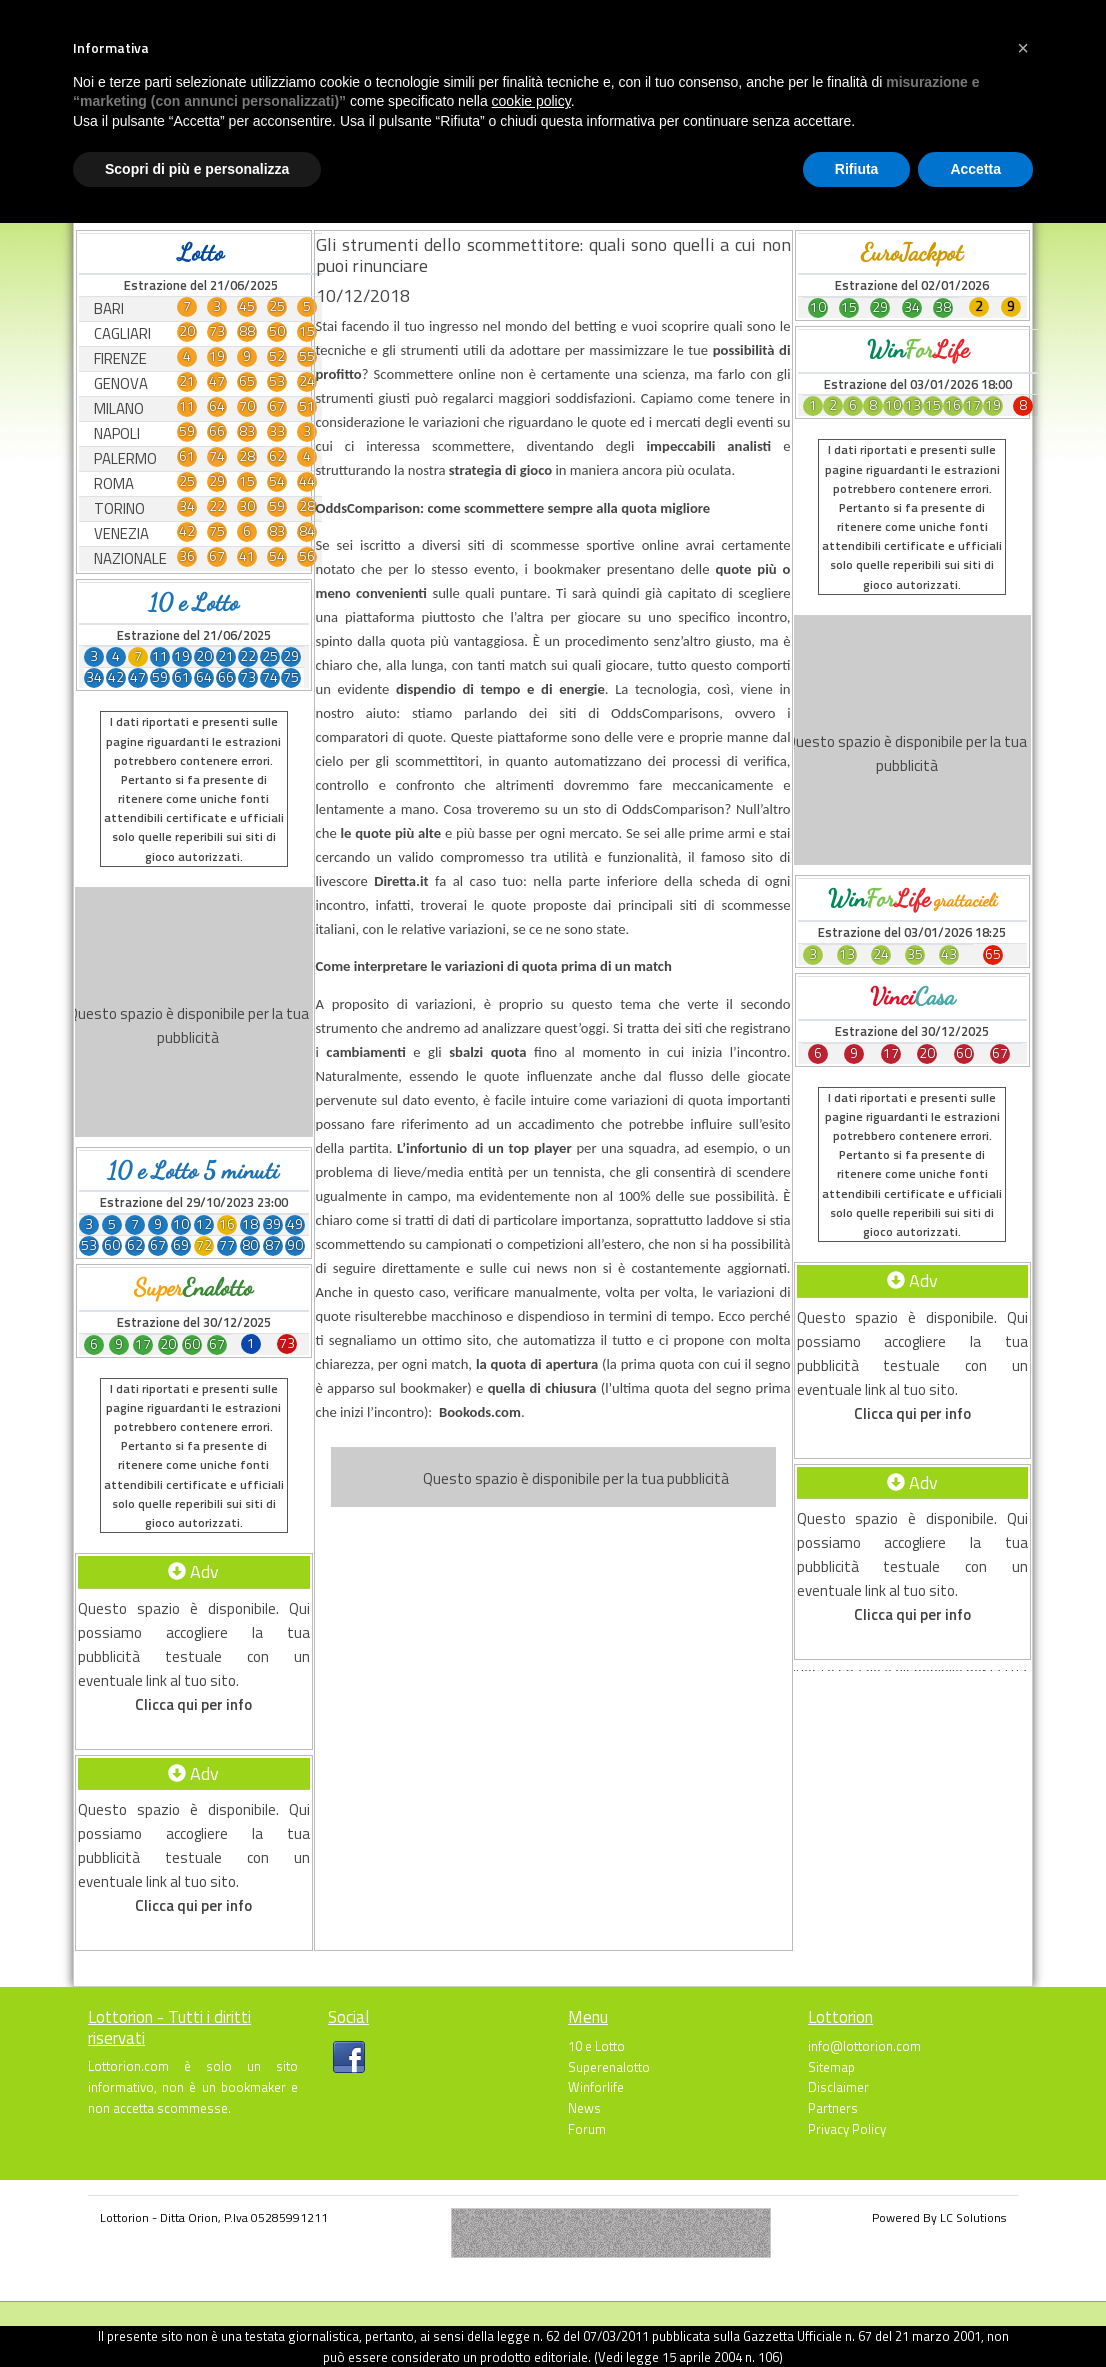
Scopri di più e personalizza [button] (197, 169)
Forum (587, 2129)
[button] (1023, 48)
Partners (833, 2108)
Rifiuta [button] (857, 169)
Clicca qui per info (193, 1704)
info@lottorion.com (864, 2046)
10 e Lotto (596, 2046)
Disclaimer (838, 2087)
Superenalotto (609, 2067)
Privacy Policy (847, 2129)
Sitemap (831, 2067)
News (584, 2108)
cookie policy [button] (531, 101)
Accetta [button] (975, 169)
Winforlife (596, 2087)
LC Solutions (973, 2217)
